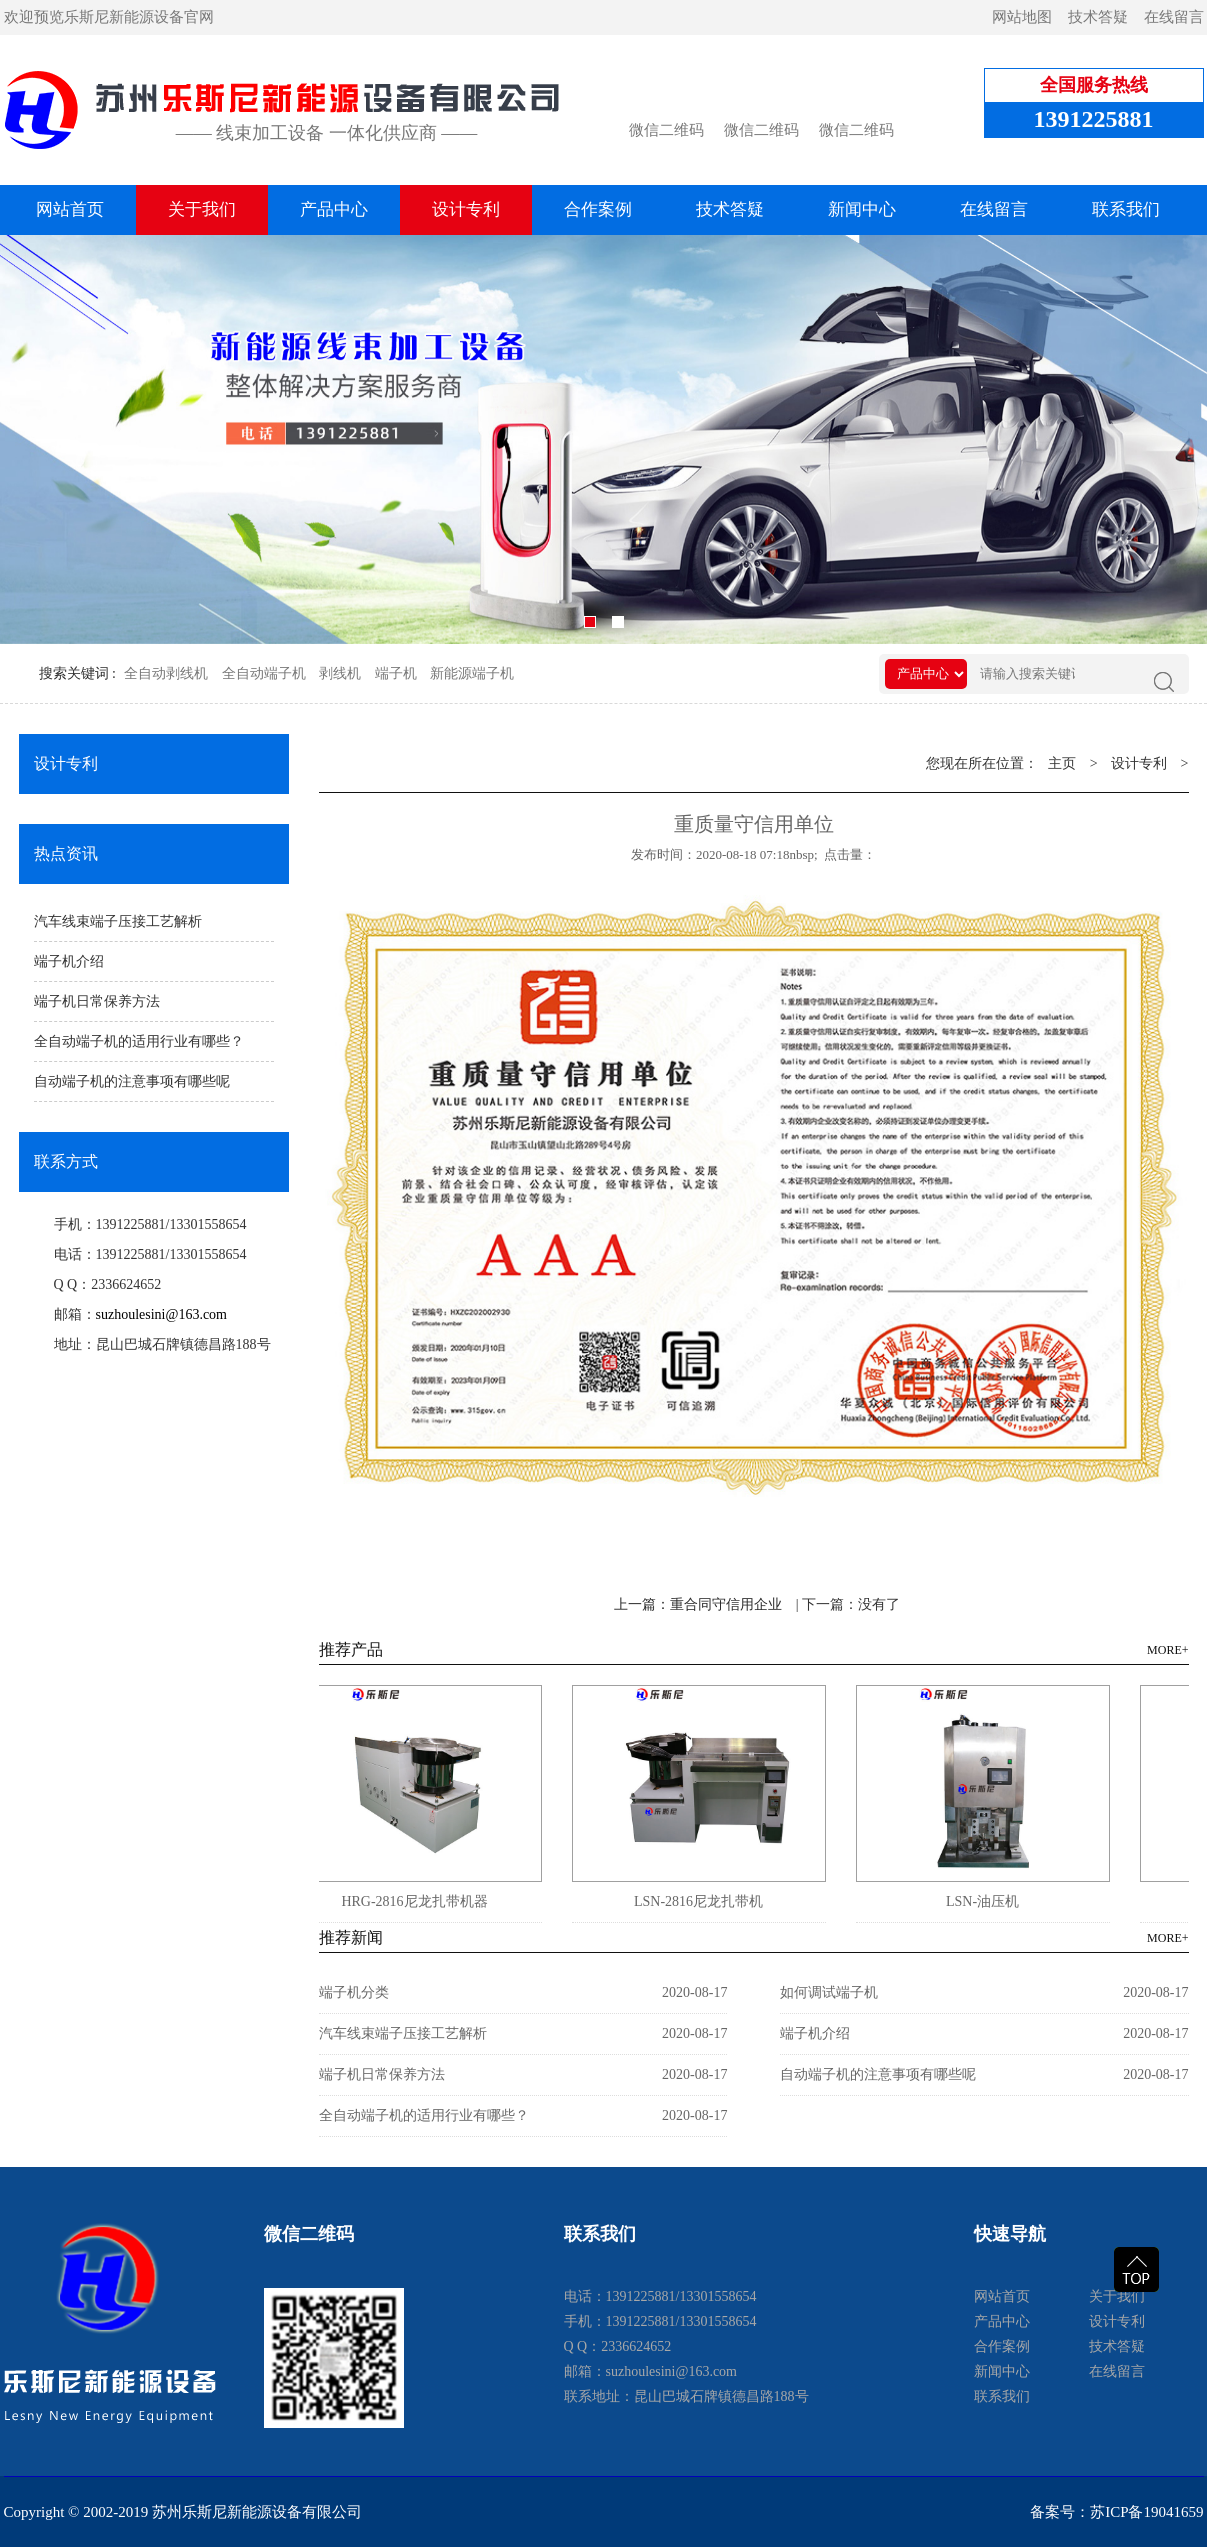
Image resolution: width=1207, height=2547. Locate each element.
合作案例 (598, 209)
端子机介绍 (69, 961)
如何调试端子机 (829, 1992)
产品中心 (334, 209)
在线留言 (1174, 17)
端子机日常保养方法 (97, 1001)
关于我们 (202, 209)
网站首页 (70, 209)
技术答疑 (1098, 17)
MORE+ (1167, 1650)
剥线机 (340, 673)
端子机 (396, 673)
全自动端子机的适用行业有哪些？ (139, 1041)
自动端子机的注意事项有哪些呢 (132, 1081)
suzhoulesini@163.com (162, 1314)
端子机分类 (354, 1992)
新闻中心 (862, 209)
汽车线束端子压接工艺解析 (118, 921)
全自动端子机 (264, 673)
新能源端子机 (472, 673)
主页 (1062, 763)
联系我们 (1126, 209)
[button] (590, 622)
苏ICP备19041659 (1146, 2512)
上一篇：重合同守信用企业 (698, 1604)
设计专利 (466, 209)
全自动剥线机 (166, 673)
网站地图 (1022, 17)
